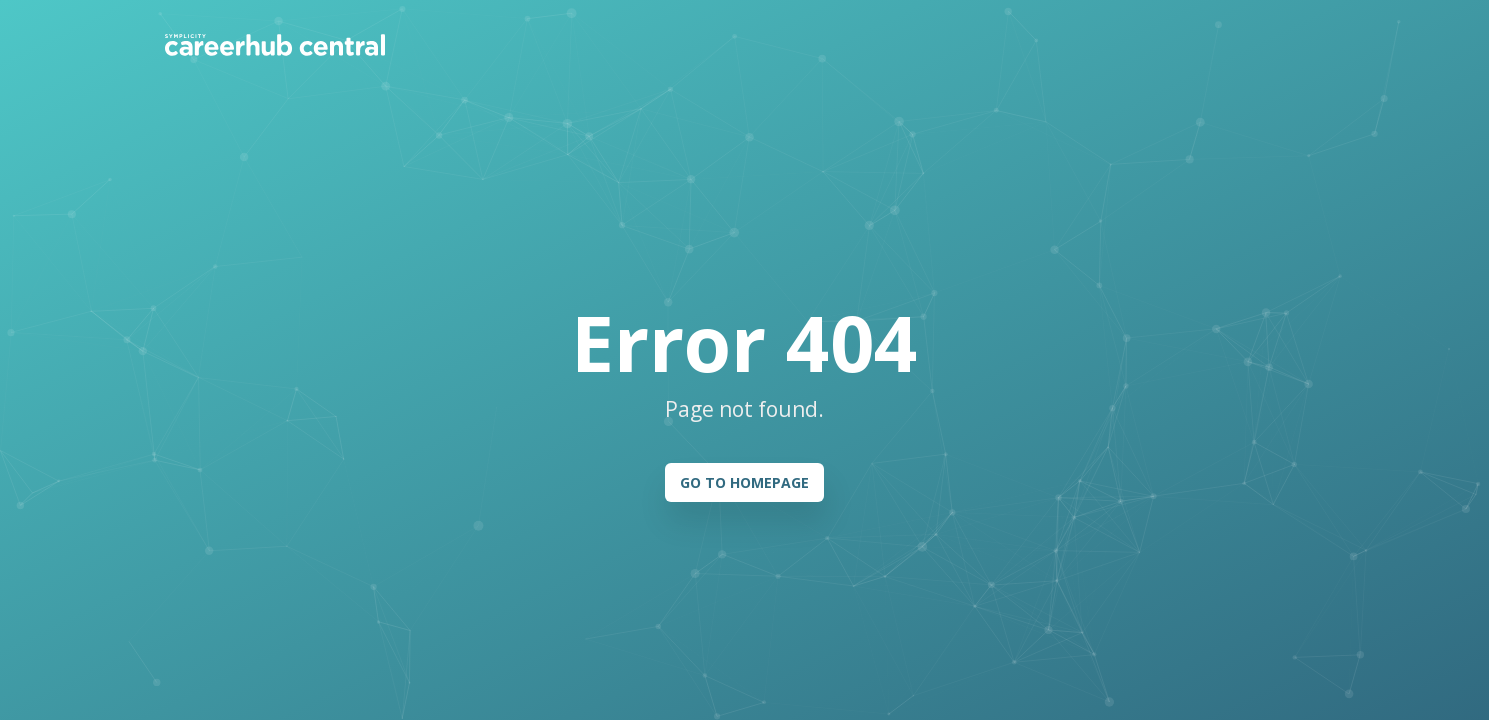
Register (1280, 44)
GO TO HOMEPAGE (744, 482)
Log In (1183, 44)
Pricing (572, 44)
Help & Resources (957, 44)
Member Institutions (699, 44)
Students (834, 44)
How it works (474, 44)
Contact (1075, 44)
